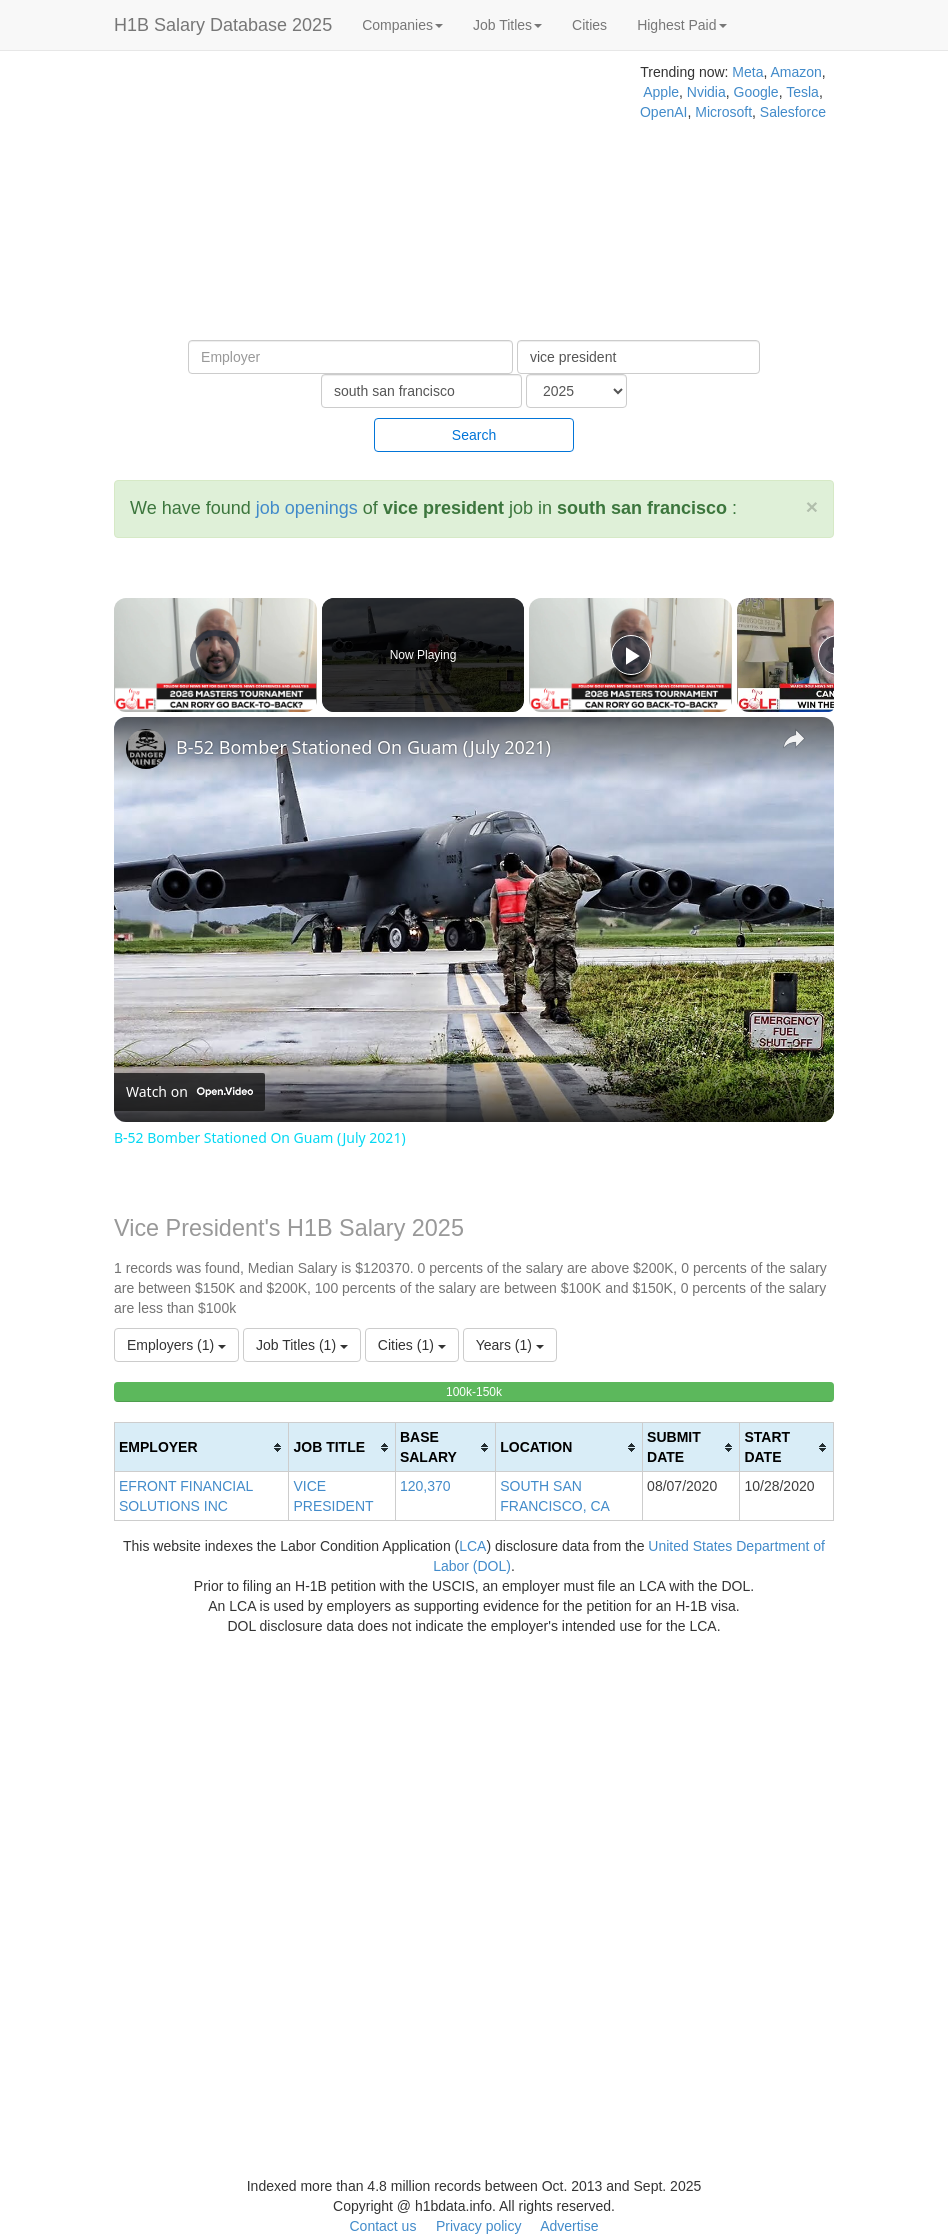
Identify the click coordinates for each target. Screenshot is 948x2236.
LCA (472, 1546)
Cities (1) (412, 1345)
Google (756, 92)
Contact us (382, 2226)
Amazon (795, 72)
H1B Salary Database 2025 (223, 25)
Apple (661, 92)
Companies (402, 25)
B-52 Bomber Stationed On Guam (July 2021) (363, 747)
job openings (307, 508)
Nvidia (706, 92)
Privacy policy (479, 2226)
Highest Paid (681, 25)
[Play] (631, 655)
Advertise (569, 2226)
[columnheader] (202, 1447)
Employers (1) (176, 1345)
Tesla (802, 92)
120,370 (425, 1486)
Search (474, 435)
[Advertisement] (316, 200)
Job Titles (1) (302, 1345)
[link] (146, 749)
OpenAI (663, 112)
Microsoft (723, 112)
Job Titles (507, 25)
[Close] (812, 506)
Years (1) (510, 1345)
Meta (747, 72)
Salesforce (793, 112)
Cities (589, 25)
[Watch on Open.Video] (189, 1092)
